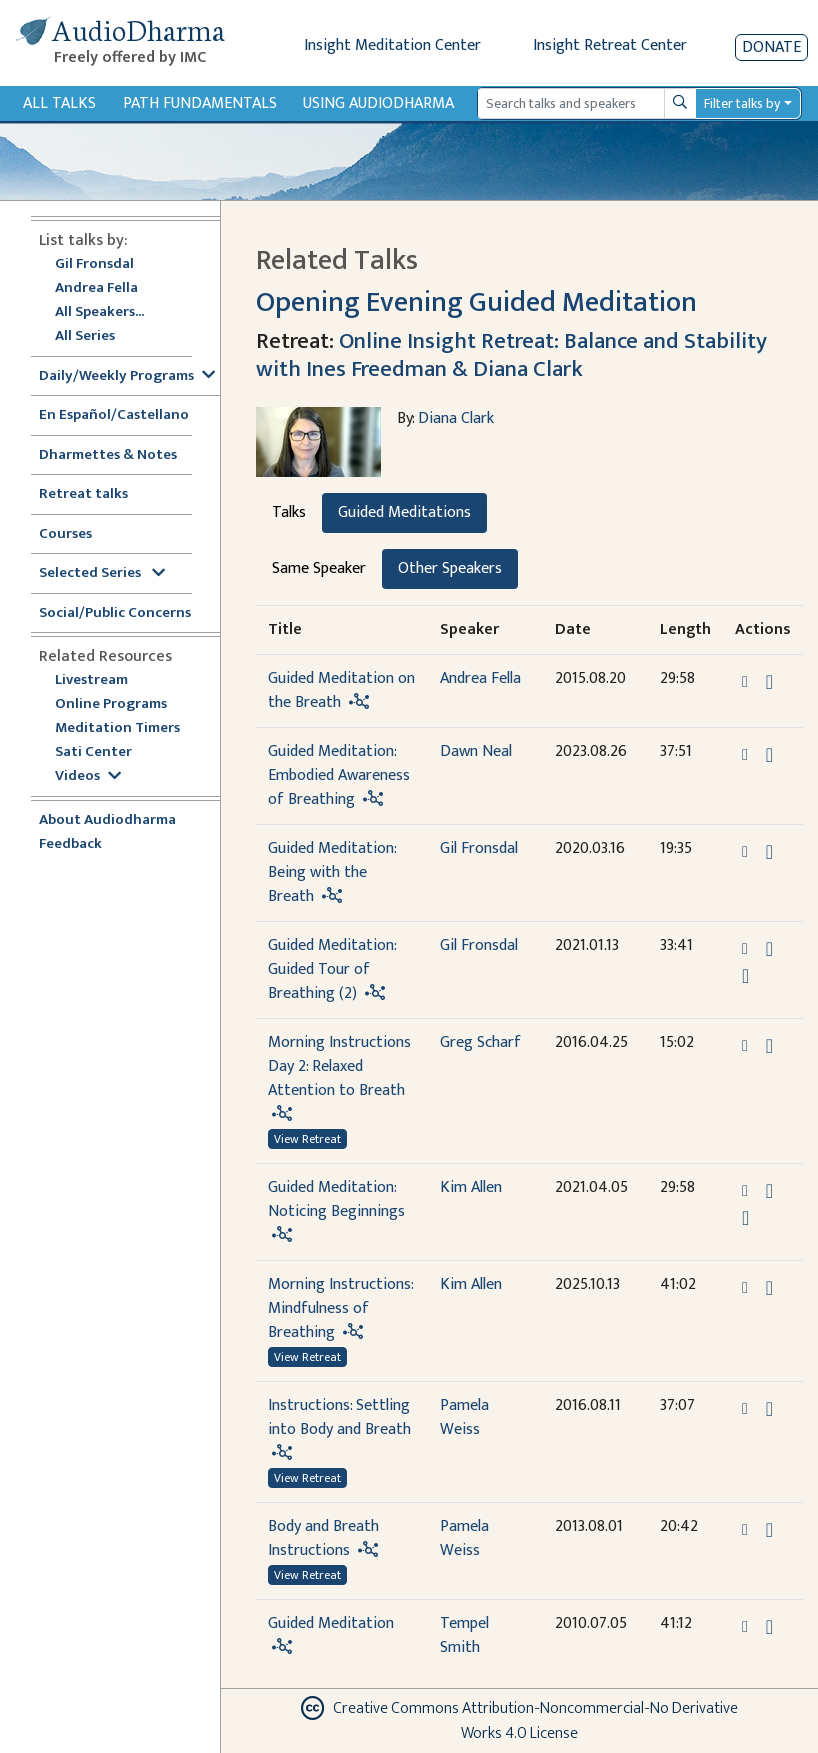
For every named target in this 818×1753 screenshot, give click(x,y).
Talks (289, 512)
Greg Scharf (480, 1042)
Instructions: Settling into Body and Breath (339, 1417)
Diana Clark (456, 418)
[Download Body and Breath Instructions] (769, 1530)
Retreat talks (83, 494)
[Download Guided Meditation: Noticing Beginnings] (769, 1191)
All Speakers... (99, 312)
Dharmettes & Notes (108, 455)
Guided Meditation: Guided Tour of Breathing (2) (332, 969)
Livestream (91, 680)
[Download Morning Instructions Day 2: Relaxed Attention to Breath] (769, 1046)
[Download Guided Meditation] (769, 1627)
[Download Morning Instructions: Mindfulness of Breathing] (769, 1288)
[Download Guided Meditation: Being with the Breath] (769, 852)
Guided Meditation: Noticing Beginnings (336, 1199)
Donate (771, 47)
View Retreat (307, 1139)
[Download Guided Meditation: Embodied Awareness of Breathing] (769, 755)
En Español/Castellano (114, 415)
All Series (85, 336)
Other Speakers (450, 568)
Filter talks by (742, 103)
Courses (65, 534)
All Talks (59, 103)
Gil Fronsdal (94, 264)
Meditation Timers (117, 728)
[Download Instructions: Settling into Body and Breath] (769, 1409)
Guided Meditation (331, 1623)
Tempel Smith (464, 1635)
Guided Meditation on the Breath (341, 690)
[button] (747, 681)
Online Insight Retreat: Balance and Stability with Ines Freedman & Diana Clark (511, 354)
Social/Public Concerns (115, 613)
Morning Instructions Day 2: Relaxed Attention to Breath (339, 1066)
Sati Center (93, 752)
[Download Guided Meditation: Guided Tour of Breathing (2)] (769, 949)
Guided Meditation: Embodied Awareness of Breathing (339, 775)
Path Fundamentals (200, 103)
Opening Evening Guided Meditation (476, 302)
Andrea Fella (96, 288)
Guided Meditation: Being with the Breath (332, 872)
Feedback (70, 844)
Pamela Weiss (464, 1417)
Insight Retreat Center (610, 45)
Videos (88, 776)
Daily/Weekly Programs (127, 376)
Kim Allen (471, 1187)
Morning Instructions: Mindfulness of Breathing (340, 1308)
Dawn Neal (476, 751)
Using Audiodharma (378, 103)
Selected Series (102, 573)
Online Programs (111, 704)
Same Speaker (319, 568)
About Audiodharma (107, 820)
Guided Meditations (404, 512)
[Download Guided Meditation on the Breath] (769, 682)
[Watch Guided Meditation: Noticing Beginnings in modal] (745, 1218)
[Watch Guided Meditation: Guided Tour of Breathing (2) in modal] (745, 976)
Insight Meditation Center (392, 45)
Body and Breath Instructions (323, 1538)
